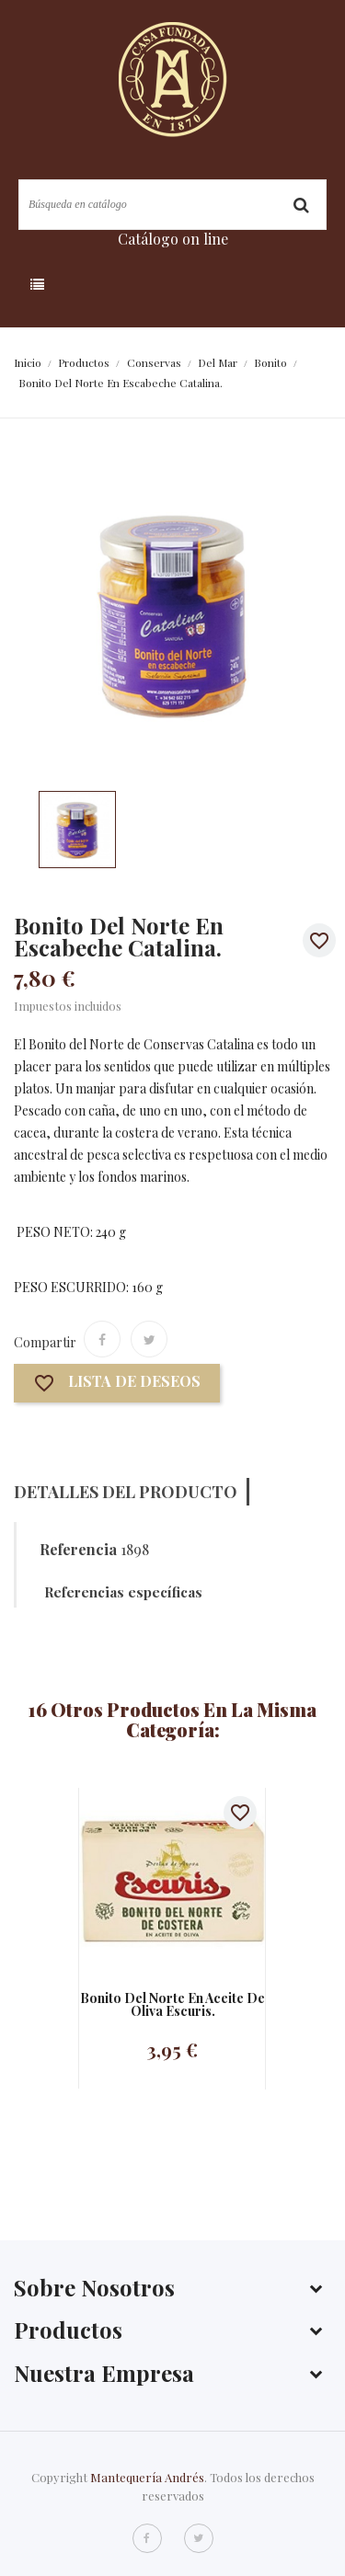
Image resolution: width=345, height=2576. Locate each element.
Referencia (78, 1549)
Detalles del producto (125, 1492)
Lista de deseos (117, 1383)
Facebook (147, 2538)
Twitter (198, 2538)
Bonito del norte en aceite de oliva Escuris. (172, 2005)
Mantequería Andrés (147, 2477)
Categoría (80, 285)
